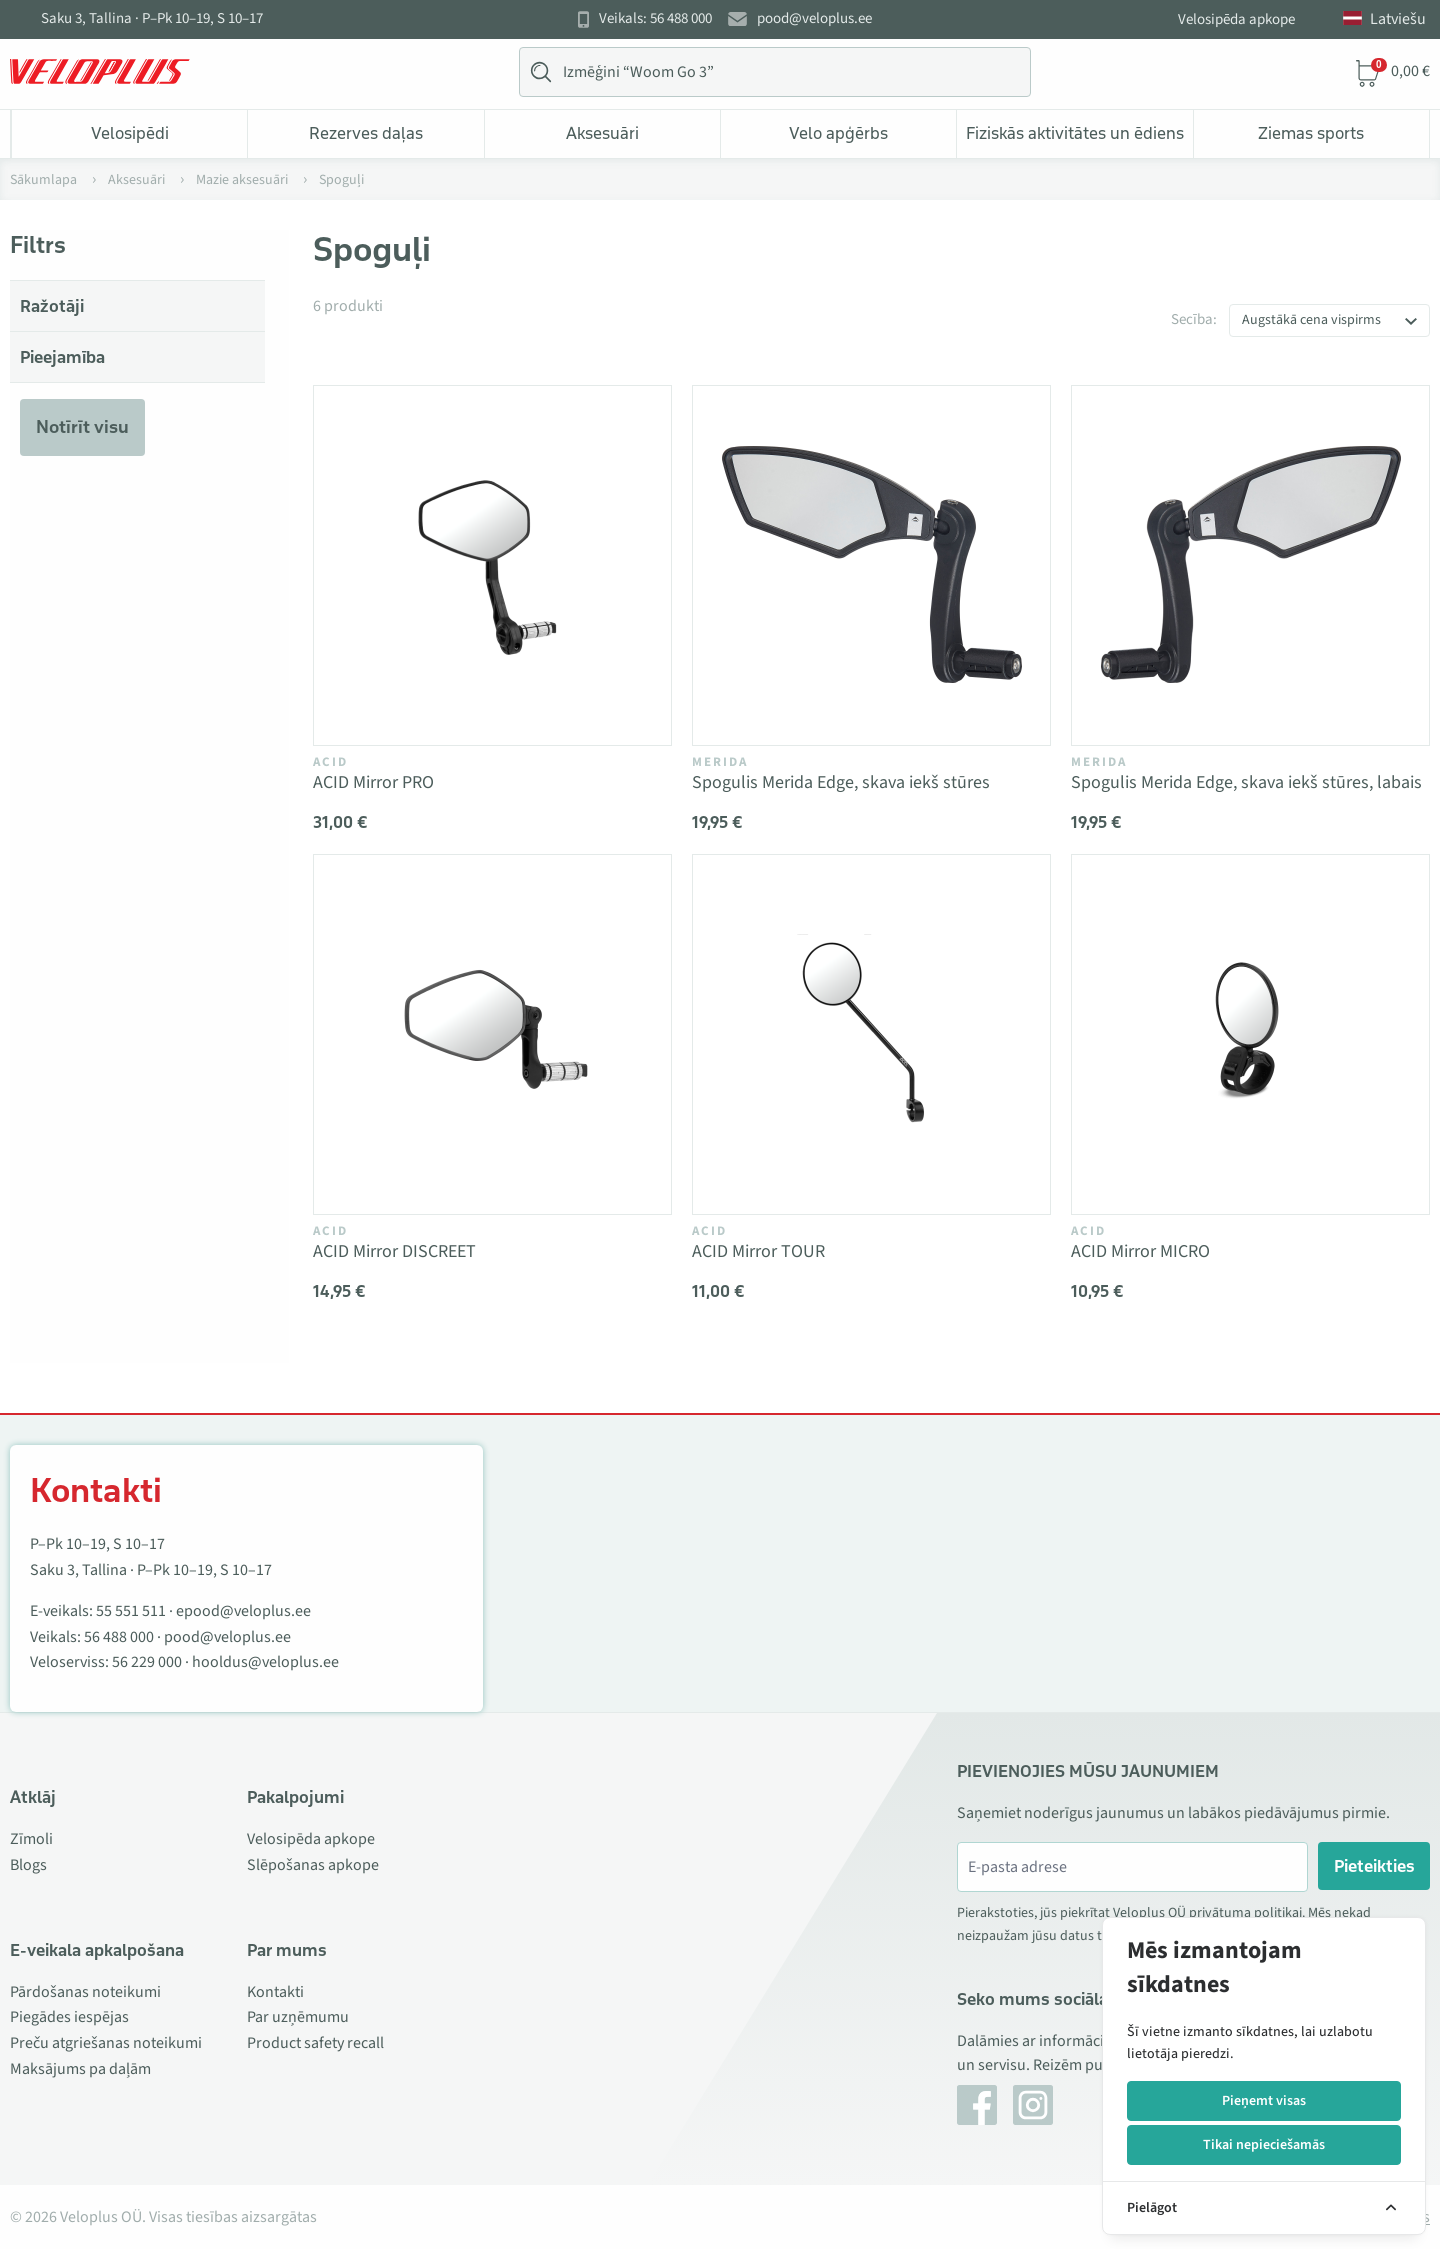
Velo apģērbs (838, 133)
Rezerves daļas (366, 133)
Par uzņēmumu (298, 2017)
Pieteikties (1374, 1866)
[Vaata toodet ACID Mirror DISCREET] (492, 1034)
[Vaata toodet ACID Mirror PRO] (492, 565)
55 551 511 (131, 1611)
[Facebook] (977, 2105)
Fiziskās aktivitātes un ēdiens (1075, 133)
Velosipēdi (130, 133)
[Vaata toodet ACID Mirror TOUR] (871, 1034)
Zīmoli (31, 1839)
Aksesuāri (602, 133)
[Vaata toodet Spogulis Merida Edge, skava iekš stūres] (871, 565)
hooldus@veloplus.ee (265, 1662)
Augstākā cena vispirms (1311, 320)
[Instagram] (1033, 2105)
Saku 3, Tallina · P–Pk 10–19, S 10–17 (152, 19)
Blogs (28, 1865)
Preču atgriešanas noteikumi (106, 2043)
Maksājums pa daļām (80, 2069)
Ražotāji (52, 306)
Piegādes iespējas (69, 2017)
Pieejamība (62, 357)
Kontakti (275, 1992)
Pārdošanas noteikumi (85, 1992)
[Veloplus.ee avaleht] (100, 72)
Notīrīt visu (82, 427)
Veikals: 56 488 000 (655, 19)
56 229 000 (147, 1662)
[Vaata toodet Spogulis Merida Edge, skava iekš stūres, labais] (1250, 565)
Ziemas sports (1311, 133)
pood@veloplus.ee (814, 19)
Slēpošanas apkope (313, 1865)
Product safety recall (315, 2043)
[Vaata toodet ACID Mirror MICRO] (1250, 1034)
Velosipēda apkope (1236, 19)
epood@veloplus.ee (243, 1611)
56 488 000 (119, 1637)
